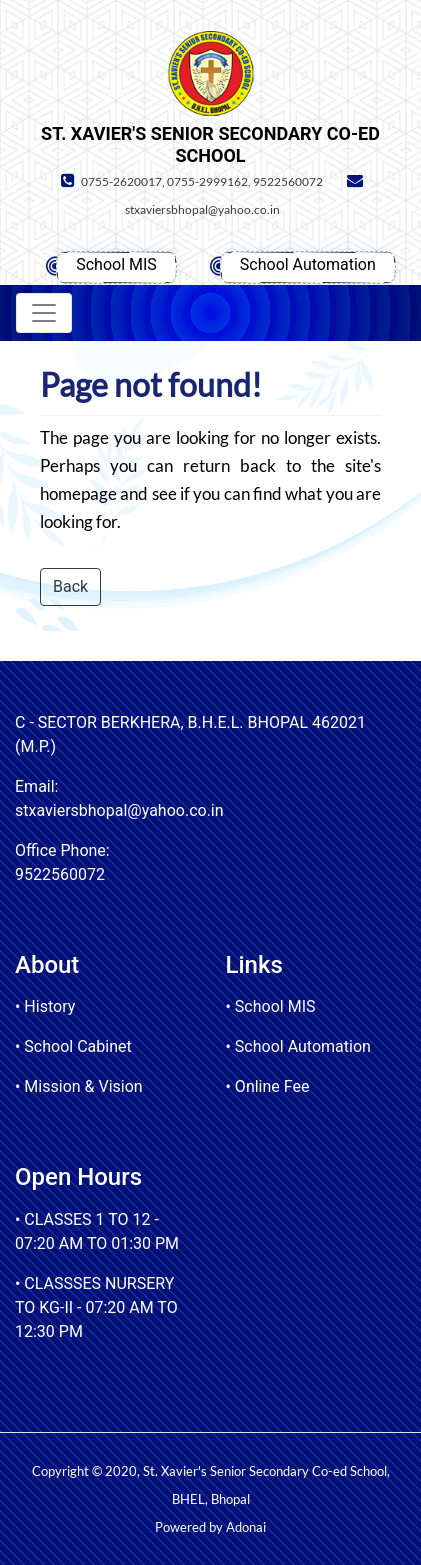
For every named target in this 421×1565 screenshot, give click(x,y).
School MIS (116, 264)
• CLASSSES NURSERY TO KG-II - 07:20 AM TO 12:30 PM (96, 1307)
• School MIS (271, 1006)
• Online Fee (268, 1086)
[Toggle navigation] (44, 313)
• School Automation (298, 1046)
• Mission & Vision (79, 1086)
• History (45, 1006)
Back (70, 586)
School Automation (308, 264)
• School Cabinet (73, 1046)
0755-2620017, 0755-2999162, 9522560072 (189, 181)
